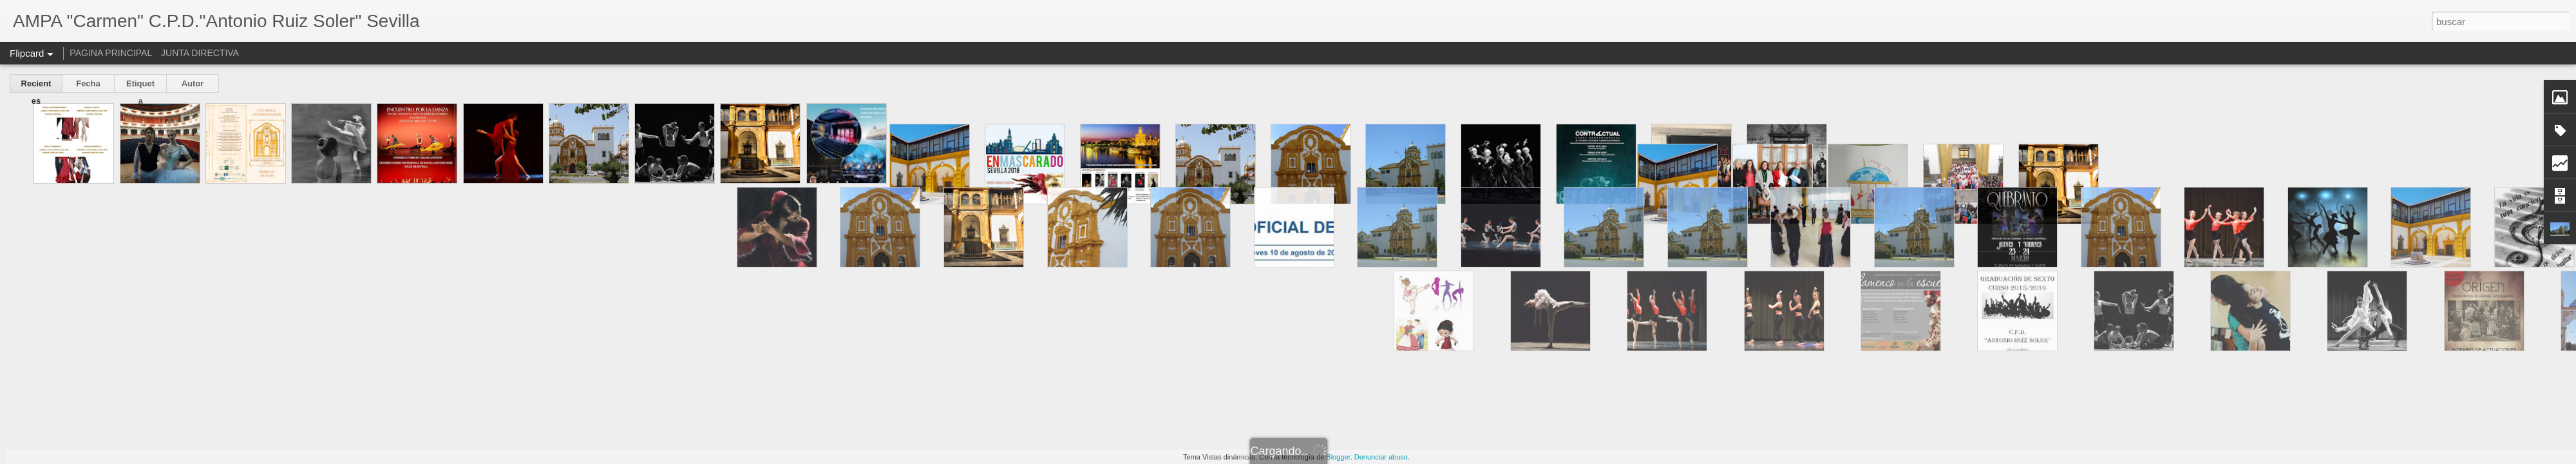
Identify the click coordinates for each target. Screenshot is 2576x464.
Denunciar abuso (1381, 457)
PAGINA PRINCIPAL (111, 53)
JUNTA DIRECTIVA (200, 53)
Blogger (1338, 457)
